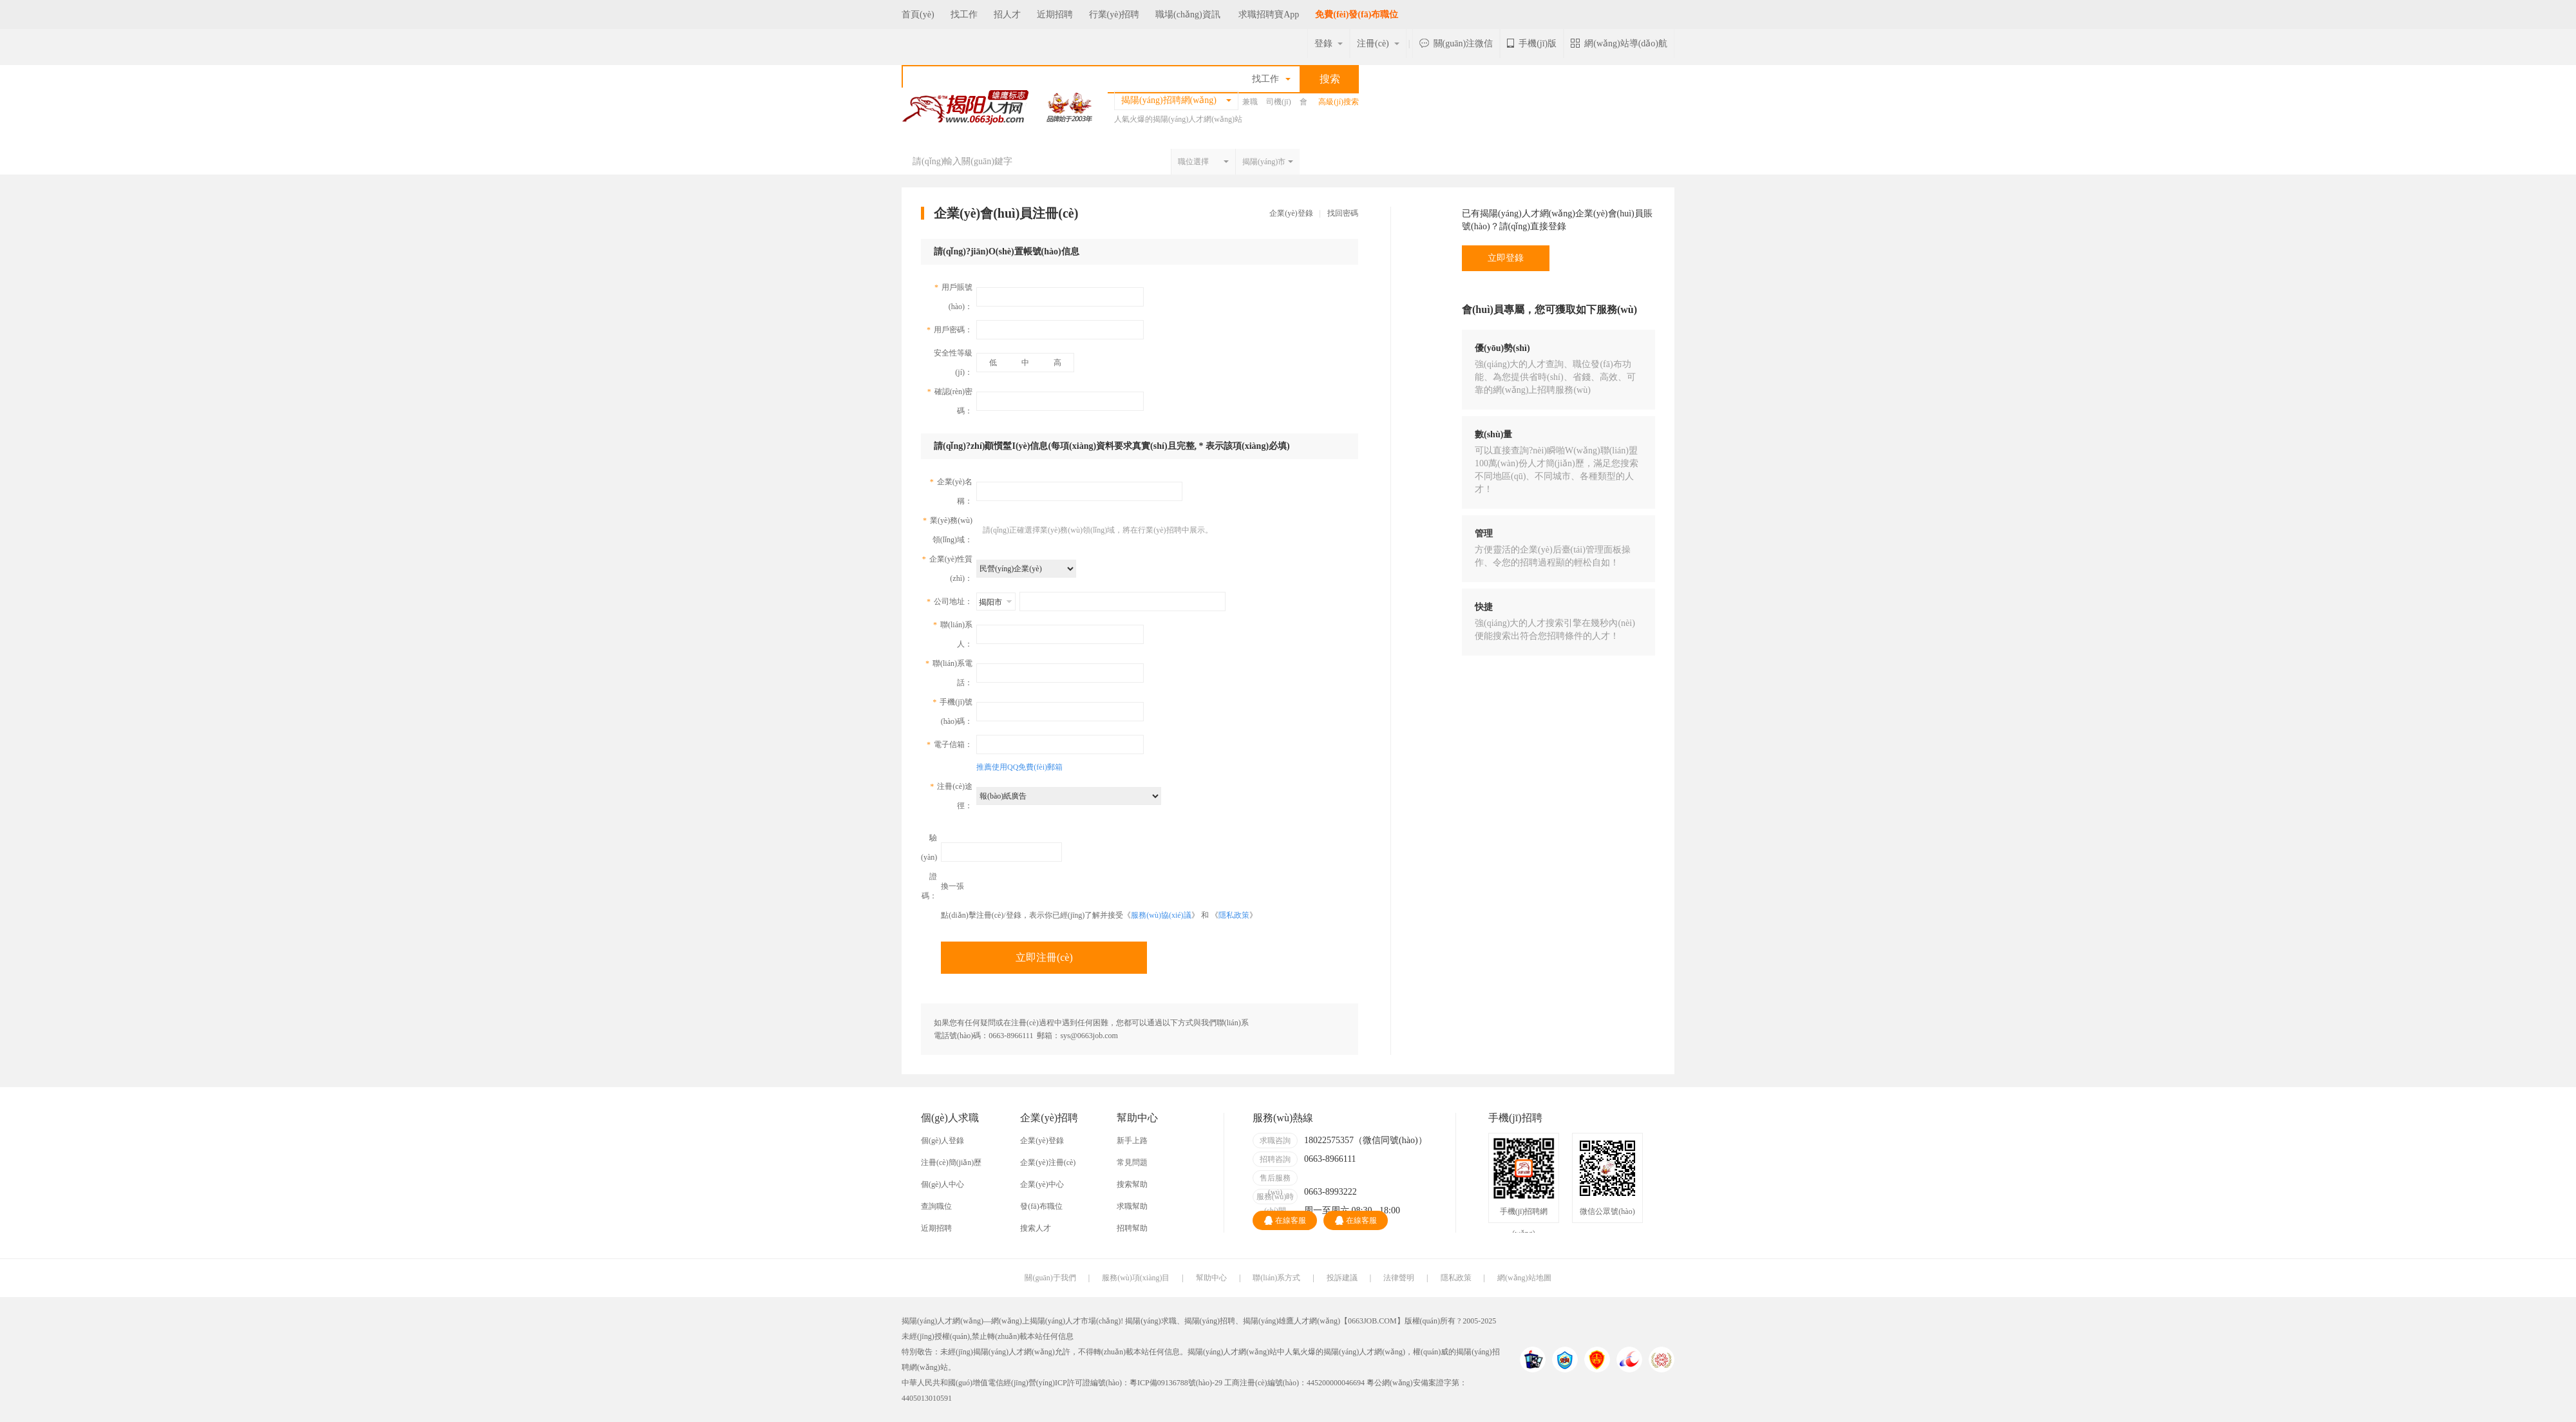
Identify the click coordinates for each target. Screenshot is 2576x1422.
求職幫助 (1132, 1206)
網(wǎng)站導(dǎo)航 (1619, 43)
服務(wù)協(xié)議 (1161, 915)
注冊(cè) (1378, 43)
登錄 (1328, 43)
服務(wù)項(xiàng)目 (1136, 1277)
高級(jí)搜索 (1338, 101)
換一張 (952, 886)
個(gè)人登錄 (942, 1140)
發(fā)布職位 (1041, 1206)
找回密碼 (1342, 213)
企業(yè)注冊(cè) (1047, 1162)
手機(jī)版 (1532, 43)
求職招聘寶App (1268, 14)
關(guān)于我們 (1050, 1277)
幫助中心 (1211, 1277)
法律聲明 (1398, 1277)
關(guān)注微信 (1456, 43)
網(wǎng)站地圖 (1524, 1277)
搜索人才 (1035, 1228)
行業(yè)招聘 (1114, 14)
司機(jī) (1278, 101)
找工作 (964, 14)
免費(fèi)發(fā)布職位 (1356, 14)
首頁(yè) (918, 14)
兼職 (1250, 101)
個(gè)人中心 (942, 1184)
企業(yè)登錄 (1290, 213)
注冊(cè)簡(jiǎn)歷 (951, 1162)
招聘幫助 (1132, 1228)
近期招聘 (1055, 14)
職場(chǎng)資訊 (1187, 14)
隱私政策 (1233, 915)
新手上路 (1132, 1140)
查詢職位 (936, 1206)
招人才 (1007, 14)
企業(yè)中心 (1041, 1184)
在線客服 (1285, 1220)
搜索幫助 (1132, 1184)
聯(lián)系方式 (1276, 1277)
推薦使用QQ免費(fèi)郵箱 (1019, 767)
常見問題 (1132, 1162)
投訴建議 (1342, 1277)
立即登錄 (1506, 258)
